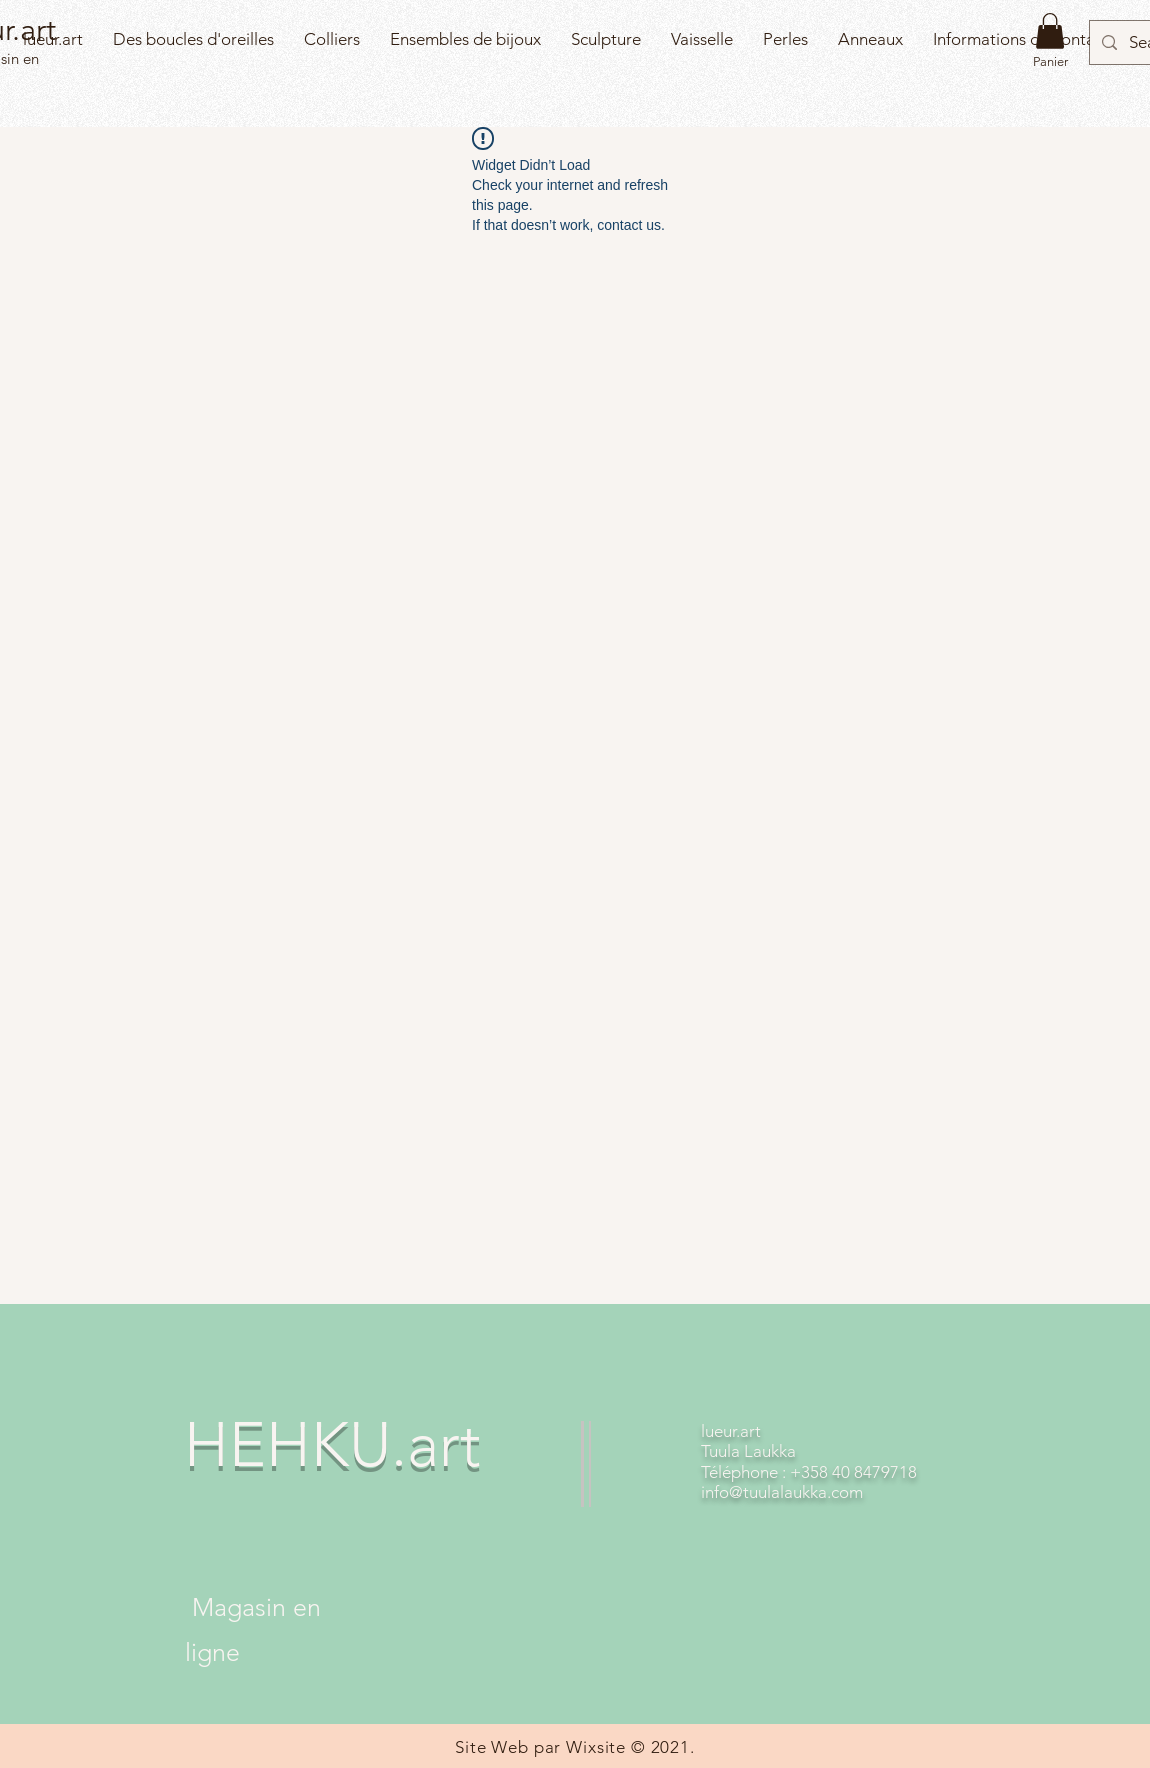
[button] (1050, 31)
